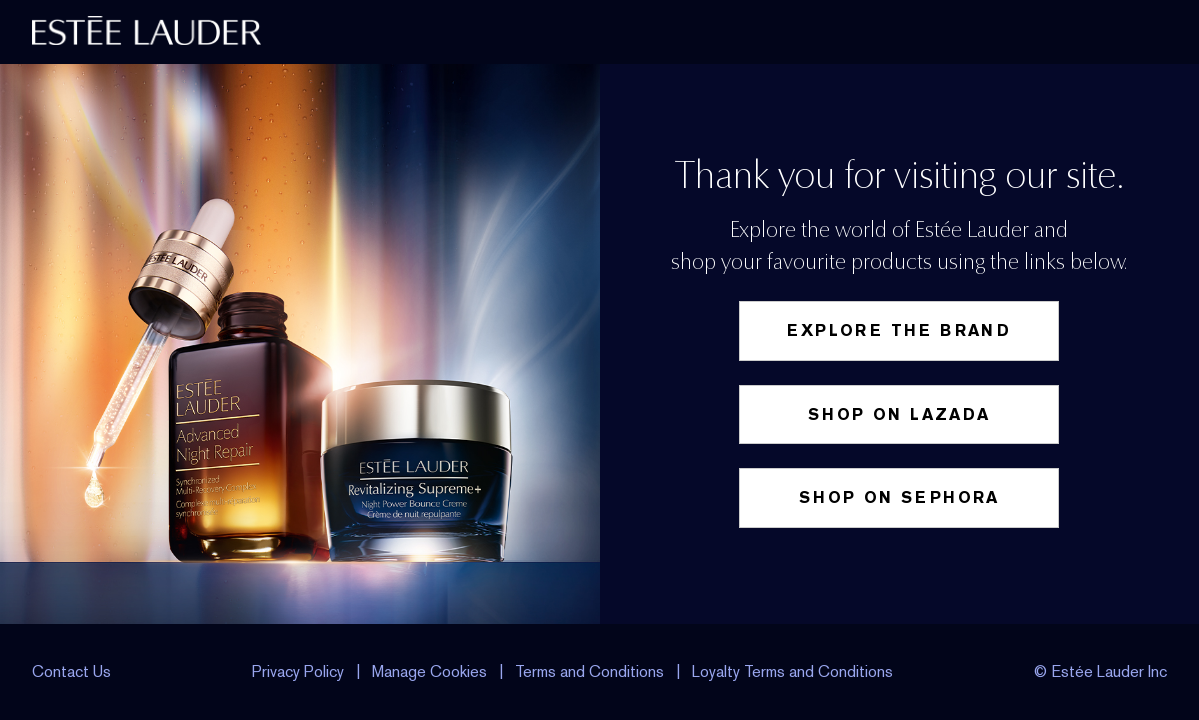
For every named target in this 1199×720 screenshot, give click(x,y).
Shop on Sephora (899, 497)
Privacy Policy (298, 671)
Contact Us (71, 671)
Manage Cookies (431, 671)
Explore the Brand (899, 330)
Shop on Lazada (899, 414)
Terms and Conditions (589, 671)
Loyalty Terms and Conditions (792, 671)
